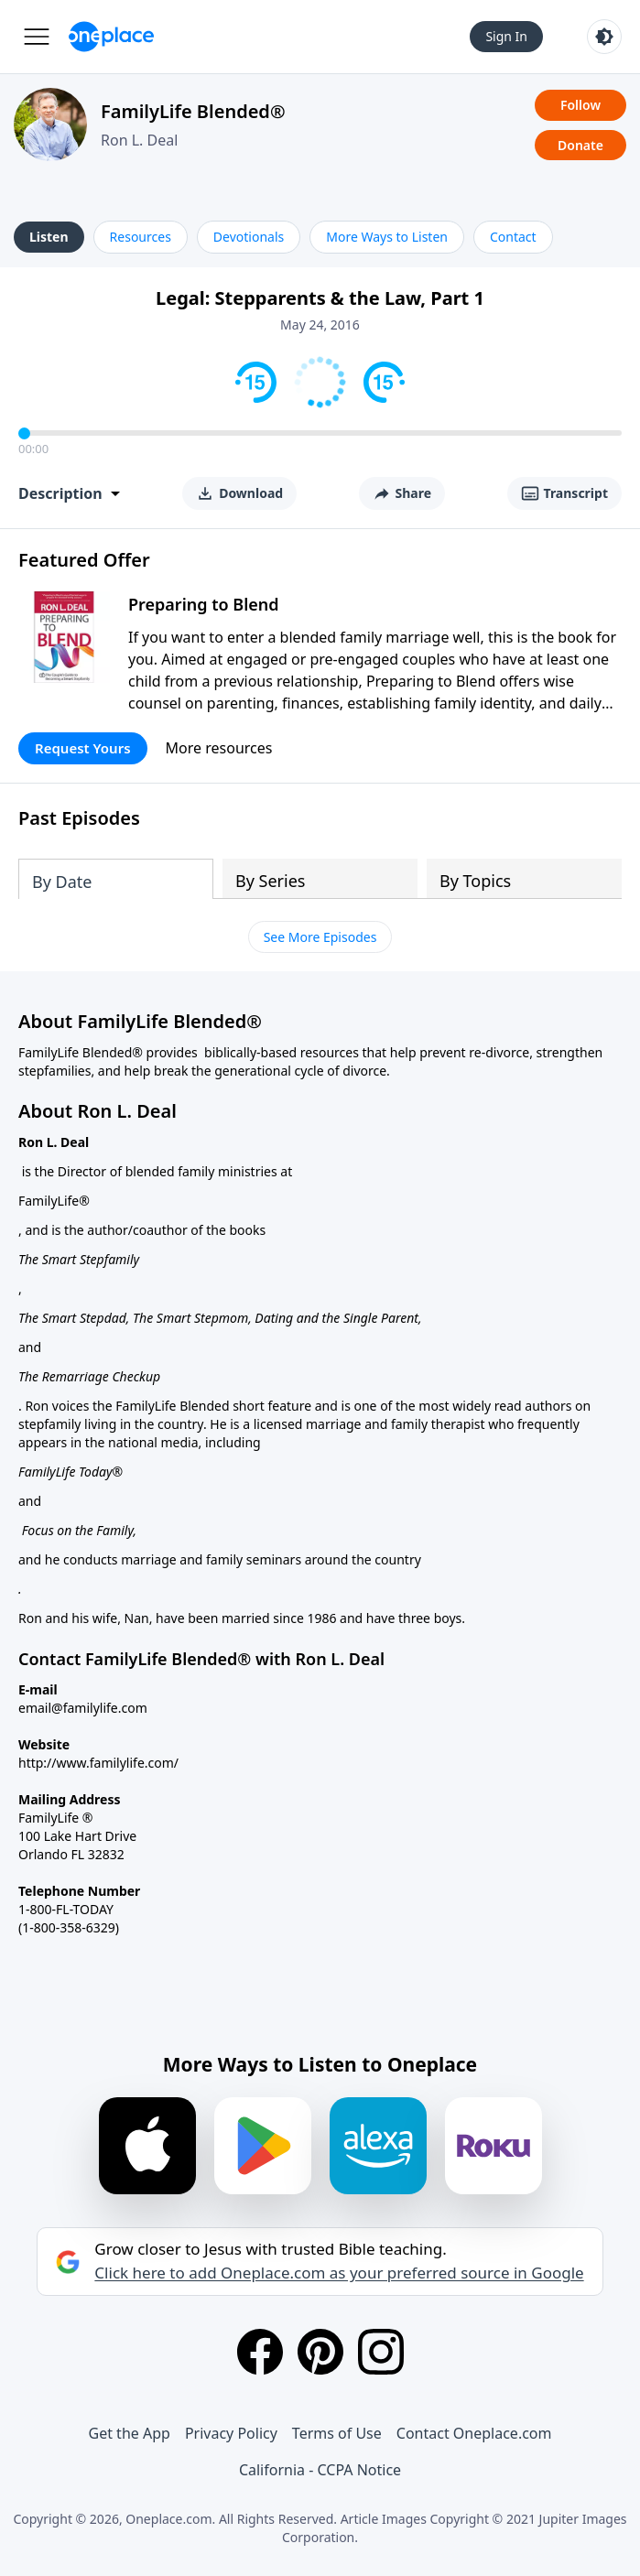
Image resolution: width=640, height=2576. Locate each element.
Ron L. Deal (139, 140)
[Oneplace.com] (111, 36)
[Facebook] (260, 2352)
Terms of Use (337, 2433)
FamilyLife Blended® (193, 111)
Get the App (129, 2433)
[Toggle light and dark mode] (604, 36)
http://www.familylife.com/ (98, 1762)
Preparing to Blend (203, 604)
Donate (580, 145)
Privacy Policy (231, 2433)
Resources (140, 236)
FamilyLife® (54, 1200)
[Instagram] (381, 2352)
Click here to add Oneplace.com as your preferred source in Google (338, 2273)
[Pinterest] (320, 2352)
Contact (513, 236)
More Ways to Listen (387, 236)
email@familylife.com (82, 1707)
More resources (219, 748)
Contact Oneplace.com (474, 2433)
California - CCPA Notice (320, 2470)
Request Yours (83, 748)
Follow (580, 105)
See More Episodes (320, 937)
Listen (49, 236)
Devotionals (248, 236)
